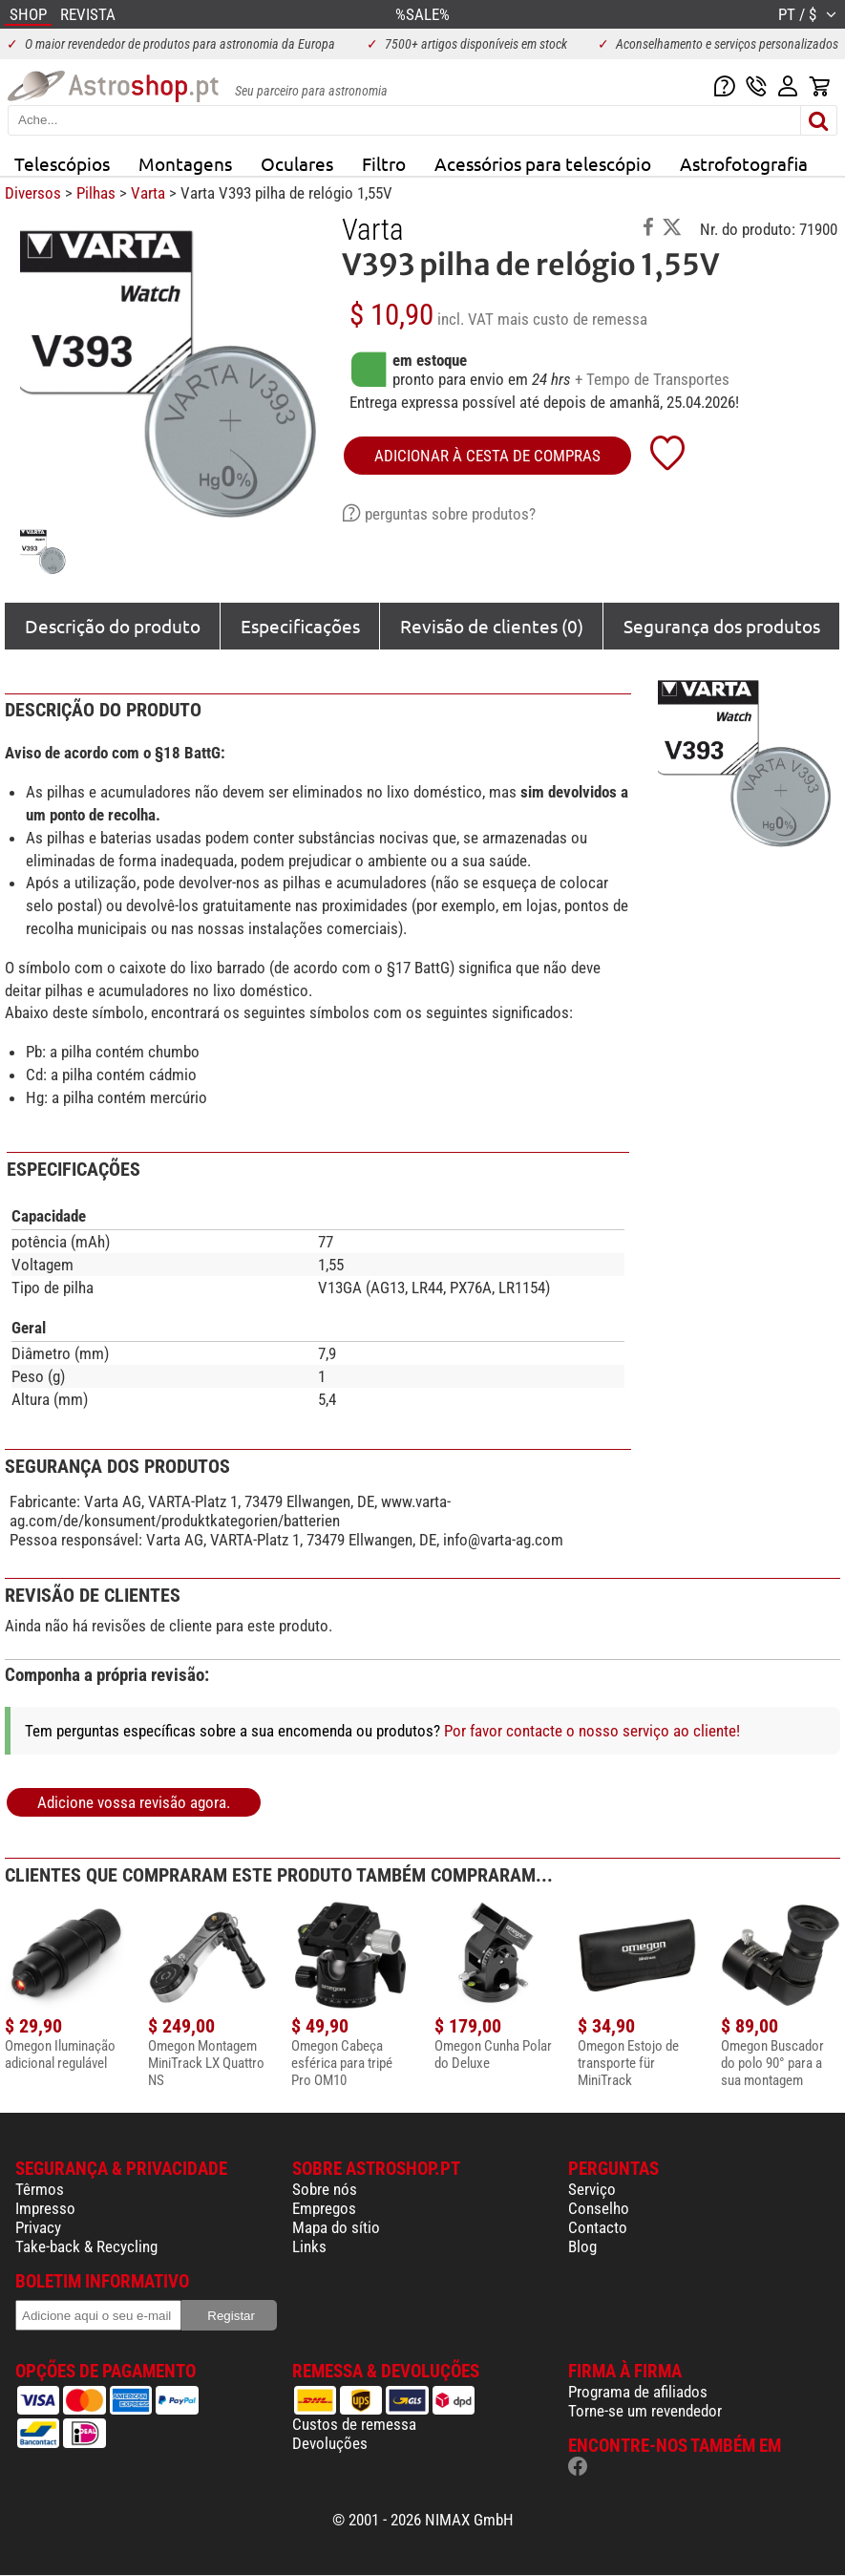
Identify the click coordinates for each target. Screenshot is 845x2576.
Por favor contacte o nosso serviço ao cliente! (592, 1730)
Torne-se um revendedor (645, 2410)
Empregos (324, 2208)
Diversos (33, 192)
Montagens (185, 163)
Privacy (38, 2227)
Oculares (297, 163)
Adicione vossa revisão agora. (133, 1802)
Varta (148, 192)
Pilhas (96, 192)
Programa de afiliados (638, 2391)
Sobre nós (324, 2189)
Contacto (597, 2227)
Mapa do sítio (336, 2227)
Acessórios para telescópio (542, 163)
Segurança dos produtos (721, 625)
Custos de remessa (354, 2424)
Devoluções (330, 2443)
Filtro (384, 163)
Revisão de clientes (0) (491, 625)
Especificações (300, 625)
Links (309, 2246)
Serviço (592, 2189)
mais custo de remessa (572, 319)
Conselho (598, 2208)
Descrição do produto (113, 625)
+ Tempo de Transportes (652, 379)
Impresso (45, 2208)
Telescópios (62, 163)
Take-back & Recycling (86, 2246)
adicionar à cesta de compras (487, 455)
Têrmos (39, 2189)
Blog (582, 2246)
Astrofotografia (744, 163)
